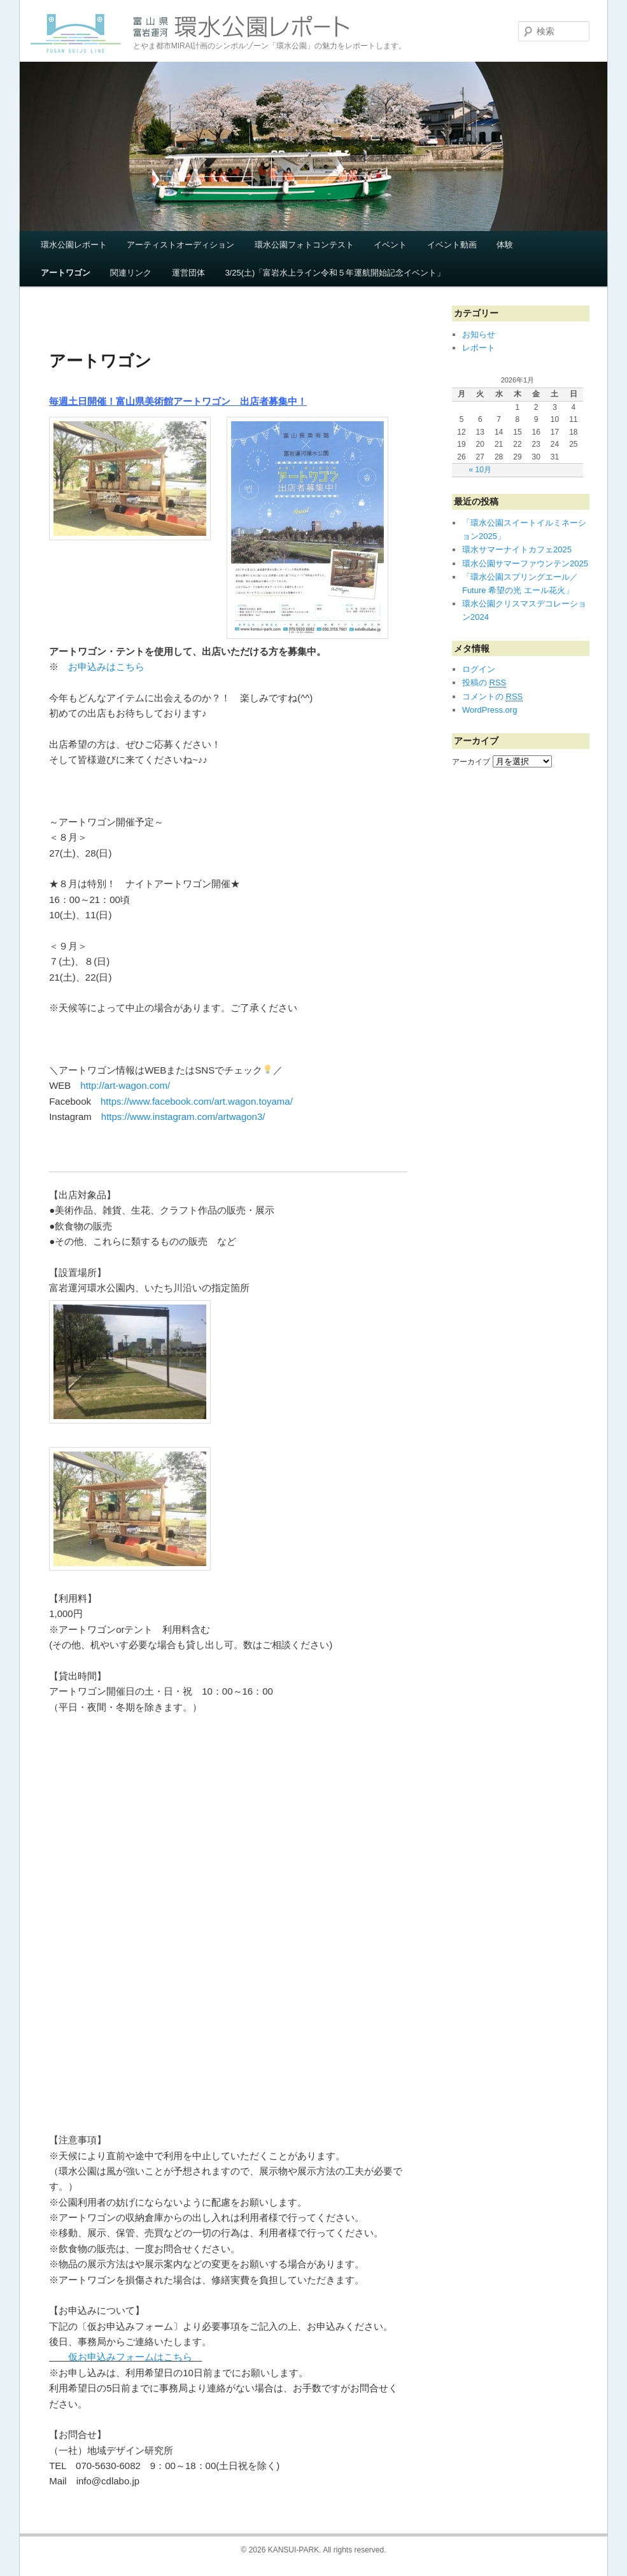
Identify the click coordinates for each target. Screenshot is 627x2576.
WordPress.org (489, 710)
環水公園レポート (74, 244)
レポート (478, 348)
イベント (390, 244)
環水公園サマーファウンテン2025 (525, 563)
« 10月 (480, 469)
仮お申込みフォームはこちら (125, 2356)
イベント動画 (452, 244)
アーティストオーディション (180, 244)
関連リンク (130, 272)
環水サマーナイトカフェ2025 (517, 549)
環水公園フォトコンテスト (304, 244)
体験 (505, 244)
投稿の (484, 683)
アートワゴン (65, 272)
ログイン (478, 669)
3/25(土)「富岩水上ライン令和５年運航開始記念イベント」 (335, 272)
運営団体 (188, 272)
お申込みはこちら (106, 666)
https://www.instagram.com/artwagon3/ (183, 1116)
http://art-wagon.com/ (125, 1085)
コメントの (492, 697)
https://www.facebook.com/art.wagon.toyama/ (197, 1101)
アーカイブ (471, 761)
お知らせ (478, 334)
